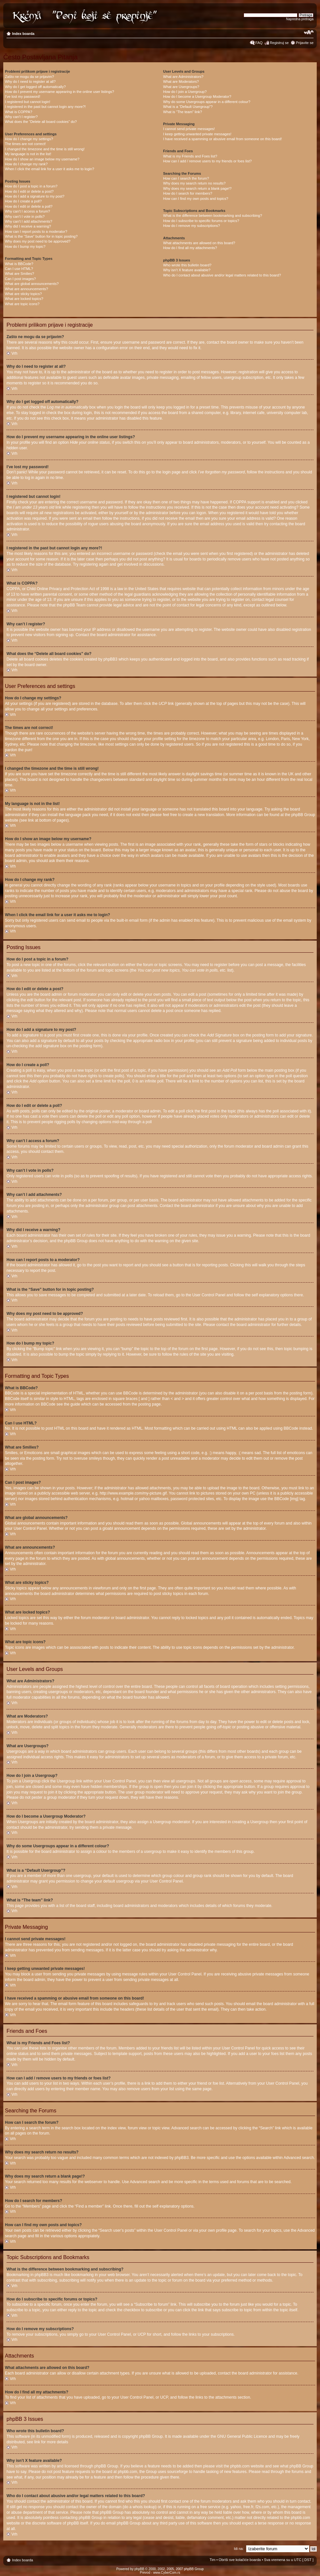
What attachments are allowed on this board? (199, 243)
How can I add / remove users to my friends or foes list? (207, 161)
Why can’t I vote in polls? (25, 216)
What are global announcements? (32, 284)
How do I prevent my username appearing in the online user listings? (59, 92)
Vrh (14, 353)
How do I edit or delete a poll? (29, 206)
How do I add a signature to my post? (34, 196)
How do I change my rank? (26, 164)
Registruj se (279, 43)
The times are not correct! (25, 144)
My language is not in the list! (28, 154)
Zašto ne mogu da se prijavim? (29, 77)
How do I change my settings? (29, 139)
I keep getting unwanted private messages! (197, 134)
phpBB (139, 2569)
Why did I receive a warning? (28, 226)
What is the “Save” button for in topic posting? (41, 236)
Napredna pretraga (299, 19)
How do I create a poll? (23, 201)
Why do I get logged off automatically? (35, 87)
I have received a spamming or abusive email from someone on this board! (222, 139)
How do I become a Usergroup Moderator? (197, 96)
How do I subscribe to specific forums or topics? (201, 221)
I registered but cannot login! (27, 102)
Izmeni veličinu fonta (308, 32)
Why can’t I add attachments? (28, 221)
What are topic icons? (22, 304)
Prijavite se (304, 43)
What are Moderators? (181, 81)
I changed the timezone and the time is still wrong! (45, 149)
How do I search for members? (187, 193)
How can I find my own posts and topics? (195, 199)
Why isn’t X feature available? (187, 270)
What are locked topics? (24, 299)
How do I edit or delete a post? (29, 191)
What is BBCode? (19, 264)
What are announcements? (26, 289)
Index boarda (23, 34)
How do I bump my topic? (25, 246)
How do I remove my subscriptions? (191, 226)
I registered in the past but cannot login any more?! (45, 107)
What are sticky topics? (23, 294)
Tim (213, 2560)
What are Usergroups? (181, 87)
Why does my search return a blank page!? (197, 188)
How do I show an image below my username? (42, 159)
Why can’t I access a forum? (27, 211)
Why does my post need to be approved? (38, 241)
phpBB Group (151, 2436)
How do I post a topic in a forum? (31, 186)
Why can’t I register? (21, 117)
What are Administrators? (183, 77)
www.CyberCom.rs (166, 2572)
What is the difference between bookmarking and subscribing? (212, 215)
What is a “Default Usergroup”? (188, 107)
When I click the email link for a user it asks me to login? (49, 169)
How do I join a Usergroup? (185, 92)
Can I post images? (20, 279)
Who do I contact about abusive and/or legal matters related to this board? (222, 275)
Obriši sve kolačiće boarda (240, 2560)
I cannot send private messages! (189, 129)
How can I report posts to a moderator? (36, 231)
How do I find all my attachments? (190, 248)
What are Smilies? (19, 273)
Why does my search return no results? (194, 183)
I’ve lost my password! (22, 96)
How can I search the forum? (186, 178)
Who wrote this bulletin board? (187, 265)
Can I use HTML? (19, 269)
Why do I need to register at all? (30, 81)
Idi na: (239, 2549)
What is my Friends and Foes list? (190, 156)
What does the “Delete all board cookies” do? (41, 122)
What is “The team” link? (182, 112)
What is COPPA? (18, 112)
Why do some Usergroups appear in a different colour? (206, 102)
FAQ (259, 43)
